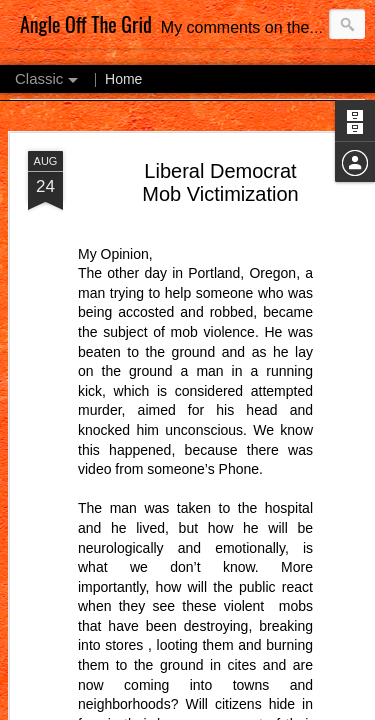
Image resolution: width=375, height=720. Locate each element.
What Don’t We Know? (212, 151)
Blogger (162, 709)
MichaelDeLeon (271, 697)
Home (123, 62)
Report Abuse (220, 709)
